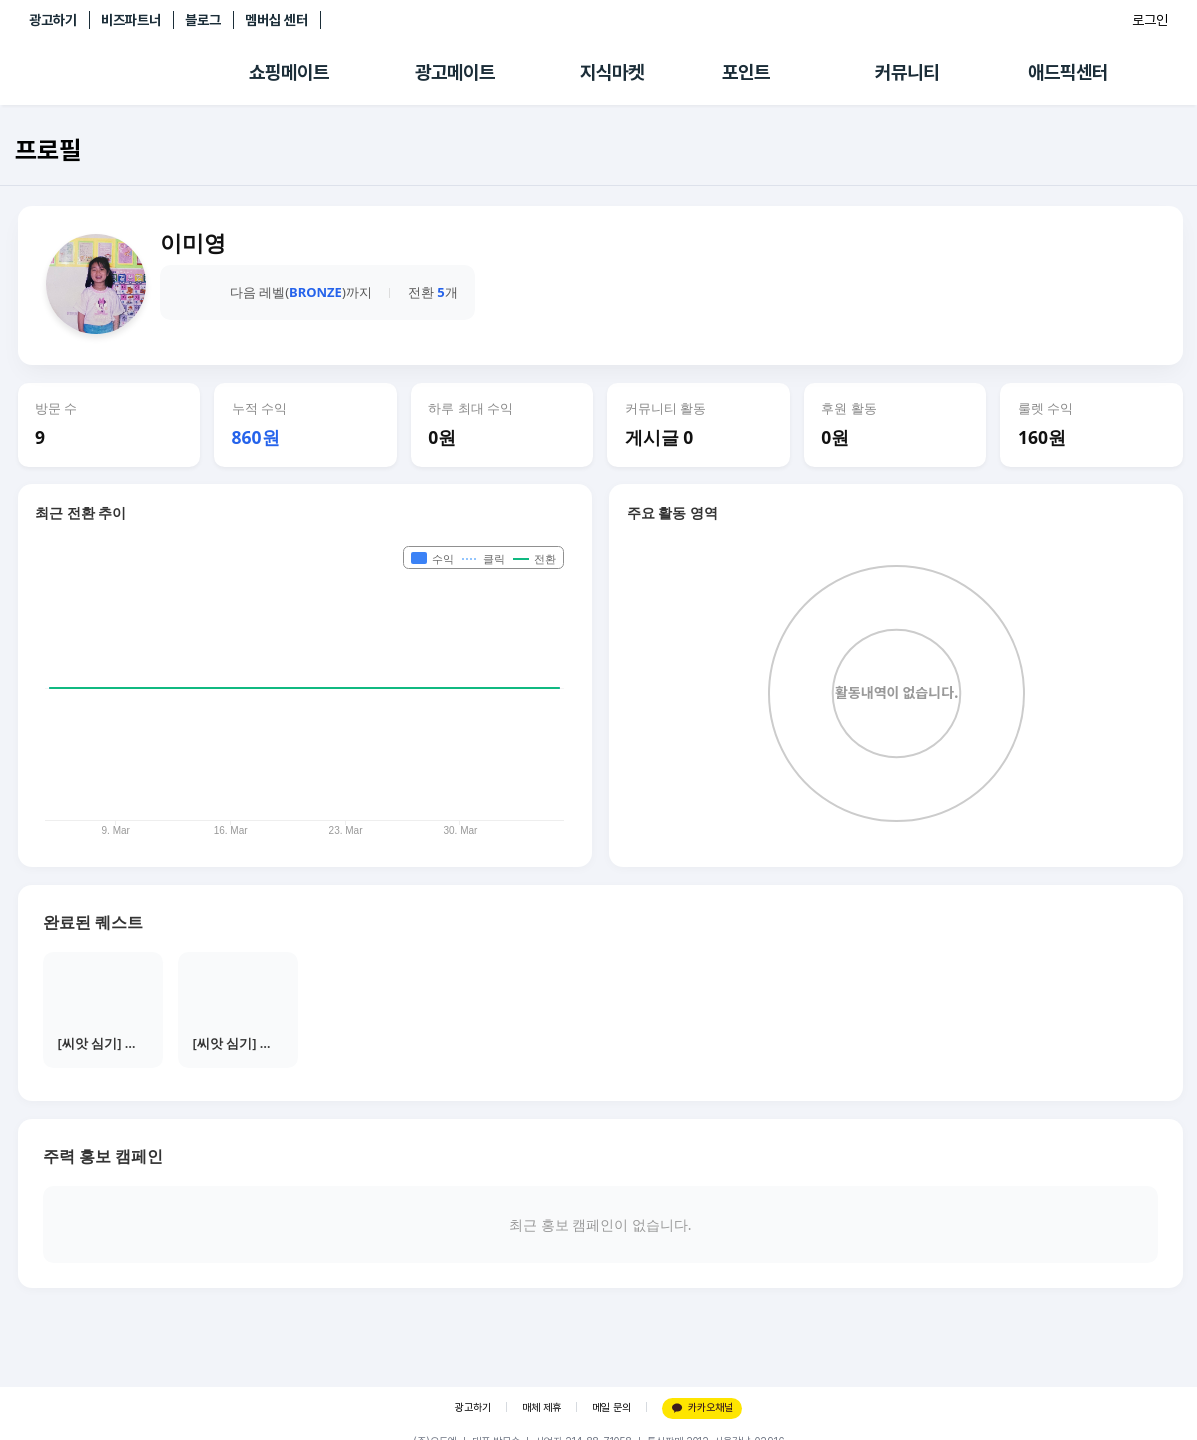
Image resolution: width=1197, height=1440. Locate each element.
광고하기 (53, 20)
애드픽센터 (1068, 72)
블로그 (203, 20)
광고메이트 (455, 72)
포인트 (746, 72)
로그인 (1150, 20)
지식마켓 (612, 72)
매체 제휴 (541, 1407)
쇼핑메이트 (289, 72)
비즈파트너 (131, 20)
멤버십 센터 (276, 20)
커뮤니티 (907, 72)
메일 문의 (611, 1407)
